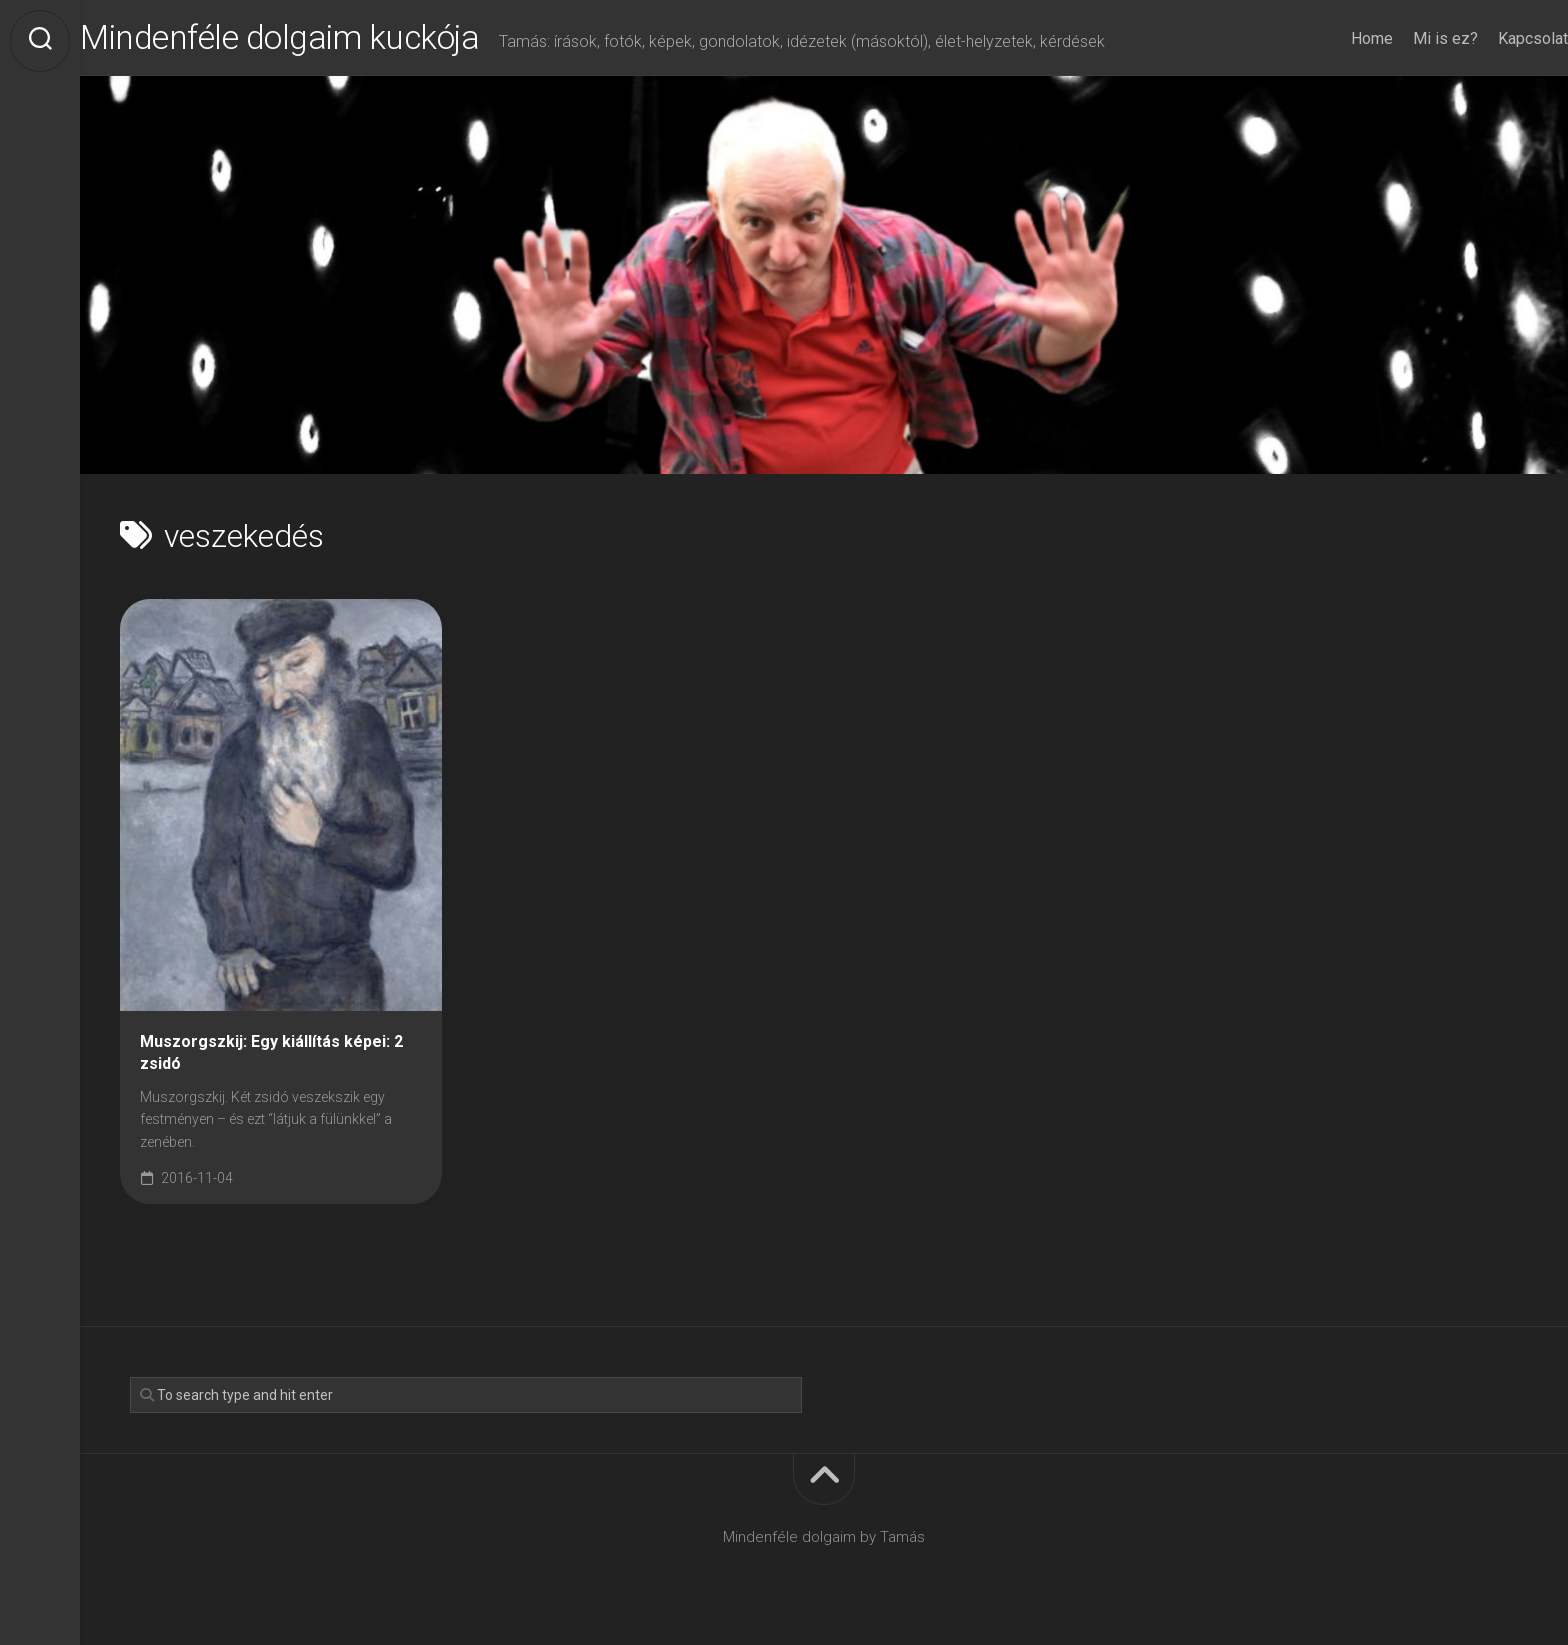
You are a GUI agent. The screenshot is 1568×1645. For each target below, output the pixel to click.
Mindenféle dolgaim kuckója (338, 41)
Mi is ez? (1405, 38)
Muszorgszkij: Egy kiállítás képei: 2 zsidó (271, 1059)
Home (1332, 38)
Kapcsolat (1493, 38)
